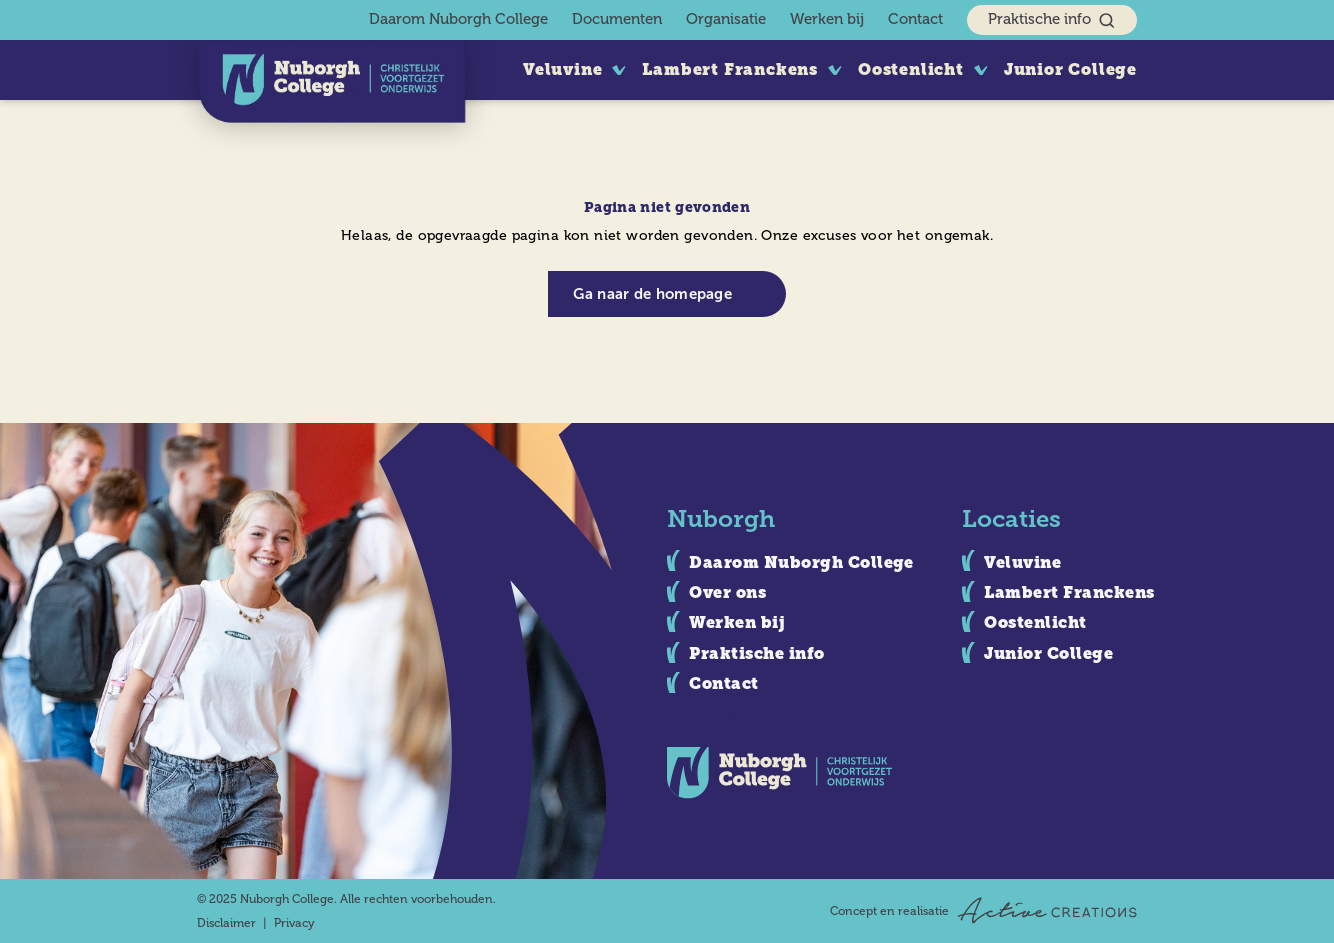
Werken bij (827, 19)
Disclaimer (226, 923)
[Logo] (332, 98)
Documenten (617, 19)
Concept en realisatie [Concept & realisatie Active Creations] (983, 910)
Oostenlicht (911, 69)
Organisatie (726, 19)
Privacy (294, 923)
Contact (915, 19)
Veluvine (562, 69)
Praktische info (1052, 20)
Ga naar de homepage (652, 293)
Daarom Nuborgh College (458, 19)
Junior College (1070, 69)
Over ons (727, 592)
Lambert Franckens (730, 69)
